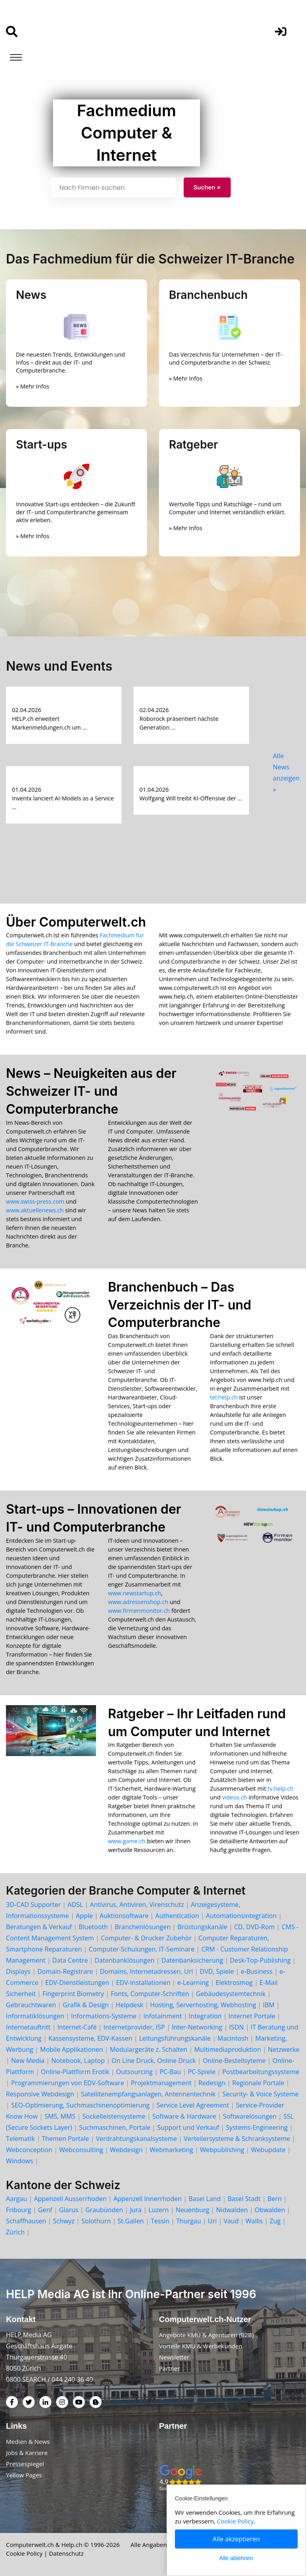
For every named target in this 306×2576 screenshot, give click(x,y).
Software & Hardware (184, 2116)
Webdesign (126, 2149)
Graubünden (104, 2209)
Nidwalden (232, 2209)
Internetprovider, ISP (134, 2027)
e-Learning (193, 1982)
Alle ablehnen (236, 2558)
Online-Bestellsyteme (234, 2060)
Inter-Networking (197, 2027)
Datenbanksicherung (192, 1960)
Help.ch (71, 2545)
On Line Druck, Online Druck (154, 2060)
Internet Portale (251, 2016)
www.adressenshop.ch (138, 1602)
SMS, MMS (60, 2116)
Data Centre (70, 1960)
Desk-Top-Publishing (260, 1960)
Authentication (177, 1915)
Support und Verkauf (188, 2127)
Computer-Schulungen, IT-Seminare (141, 1949)
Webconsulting (81, 2149)
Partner (169, 2368)
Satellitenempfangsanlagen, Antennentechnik (148, 2094)
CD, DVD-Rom (254, 1926)
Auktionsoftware (124, 1915)
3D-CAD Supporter (33, 1904)
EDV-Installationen (143, 1982)
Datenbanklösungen (125, 1960)
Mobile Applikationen (71, 2049)
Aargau (16, 2198)
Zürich (15, 2232)
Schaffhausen (26, 2221)
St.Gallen (131, 2221)
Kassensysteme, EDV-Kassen (90, 2038)
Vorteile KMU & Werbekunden (200, 2346)
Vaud (231, 2221)
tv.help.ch (281, 1788)
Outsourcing (134, 2071)
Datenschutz (66, 2553)
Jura (136, 2209)
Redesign (212, 2082)
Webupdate (268, 2149)
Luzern (159, 2209)
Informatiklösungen (35, 2016)
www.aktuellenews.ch (35, 1210)
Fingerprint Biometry (73, 1993)
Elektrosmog (234, 1982)
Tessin (160, 2221)
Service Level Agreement (193, 2105)
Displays (18, 1971)
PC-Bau (170, 2071)
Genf (45, 2209)
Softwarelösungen (250, 2116)
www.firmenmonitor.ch (139, 1610)
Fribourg (18, 2209)
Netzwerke (284, 2049)
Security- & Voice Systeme (260, 2094)
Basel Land (204, 2198)
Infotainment (162, 2016)
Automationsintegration (241, 1915)
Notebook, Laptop (78, 2060)
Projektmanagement (161, 2082)
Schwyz (64, 2221)
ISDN (236, 2027)
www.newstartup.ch (134, 1593)
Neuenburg (192, 2209)
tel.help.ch (223, 1397)
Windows (19, 2160)
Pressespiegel (25, 2464)
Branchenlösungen (143, 1926)
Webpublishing (222, 2149)
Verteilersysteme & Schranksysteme (237, 2138)
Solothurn (96, 2221)
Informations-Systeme (103, 2016)
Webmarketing (171, 2149)
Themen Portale (65, 2138)
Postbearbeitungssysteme (260, 2071)
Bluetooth (93, 1926)
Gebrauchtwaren (31, 2004)
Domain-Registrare (65, 1971)
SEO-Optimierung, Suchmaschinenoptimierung (80, 2105)
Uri (212, 2221)
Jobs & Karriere (27, 2453)
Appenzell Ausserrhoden (70, 2198)
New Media (28, 2060)
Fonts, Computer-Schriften (150, 1993)
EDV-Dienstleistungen (77, 1982)
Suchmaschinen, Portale (114, 2127)
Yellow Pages (24, 2475)
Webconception (29, 2149)
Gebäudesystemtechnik (231, 1993)
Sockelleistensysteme (113, 2116)
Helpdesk (129, 2004)
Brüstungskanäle (202, 1926)
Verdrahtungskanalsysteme (136, 2138)
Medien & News (28, 2441)
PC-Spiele (201, 2071)
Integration (205, 2016)
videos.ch (234, 1797)
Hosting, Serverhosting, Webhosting (203, 2004)
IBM (269, 2004)
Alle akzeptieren (236, 2539)
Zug (275, 2221)
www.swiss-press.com (35, 1201)
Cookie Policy (24, 2553)
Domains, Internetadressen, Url (146, 1971)
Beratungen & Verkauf (39, 1926)
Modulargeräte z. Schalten (149, 2049)
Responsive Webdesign (40, 2094)
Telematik (20, 2138)
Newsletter (174, 2357)
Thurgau (188, 2221)
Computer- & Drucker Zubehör (146, 1938)
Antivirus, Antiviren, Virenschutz (137, 1904)
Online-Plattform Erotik (75, 2071)
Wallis (254, 2221)
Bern (274, 2198)
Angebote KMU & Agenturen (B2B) (206, 2335)
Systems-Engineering (257, 2127)
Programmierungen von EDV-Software (67, 2082)
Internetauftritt (28, 2027)
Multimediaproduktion (227, 2049)
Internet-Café (77, 2027)
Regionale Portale (258, 2082)
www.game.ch (126, 1841)
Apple (84, 1915)
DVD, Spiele (217, 1971)
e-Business (257, 1971)
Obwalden (270, 2209)
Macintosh (233, 2038)
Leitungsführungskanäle (175, 2038)
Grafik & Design (86, 2004)
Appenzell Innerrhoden (148, 2198)
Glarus (68, 2209)
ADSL (75, 1904)
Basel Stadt (244, 2198)
